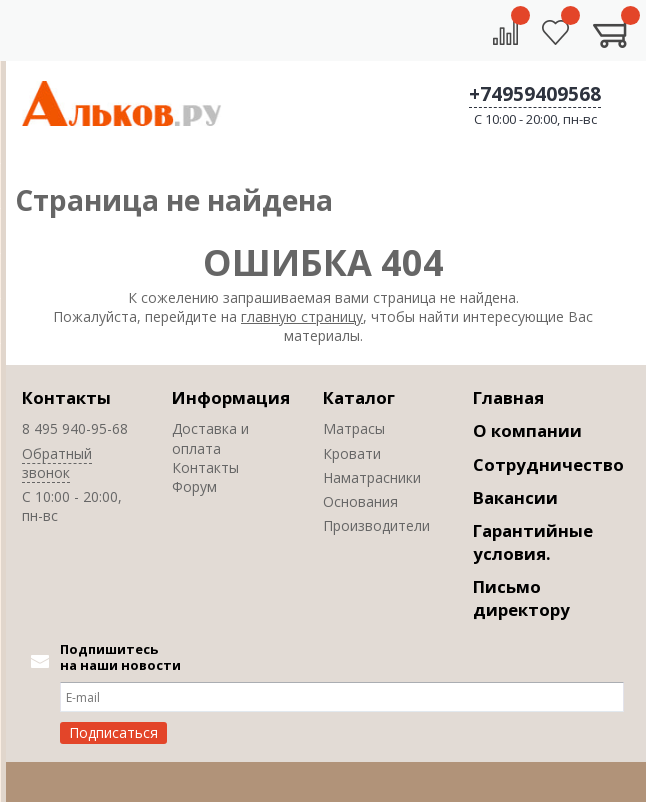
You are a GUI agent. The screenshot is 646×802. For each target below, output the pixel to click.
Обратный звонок (57, 463)
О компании (527, 430)
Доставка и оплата (210, 438)
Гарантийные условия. (533, 542)
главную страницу (302, 316)
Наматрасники (372, 477)
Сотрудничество (548, 464)
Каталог (359, 397)
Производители (376, 525)
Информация (231, 397)
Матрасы (354, 428)
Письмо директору (521, 598)
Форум (194, 486)
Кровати (352, 453)
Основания (360, 501)
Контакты (66, 397)
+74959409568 (535, 94)
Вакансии (515, 497)
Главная (508, 397)
